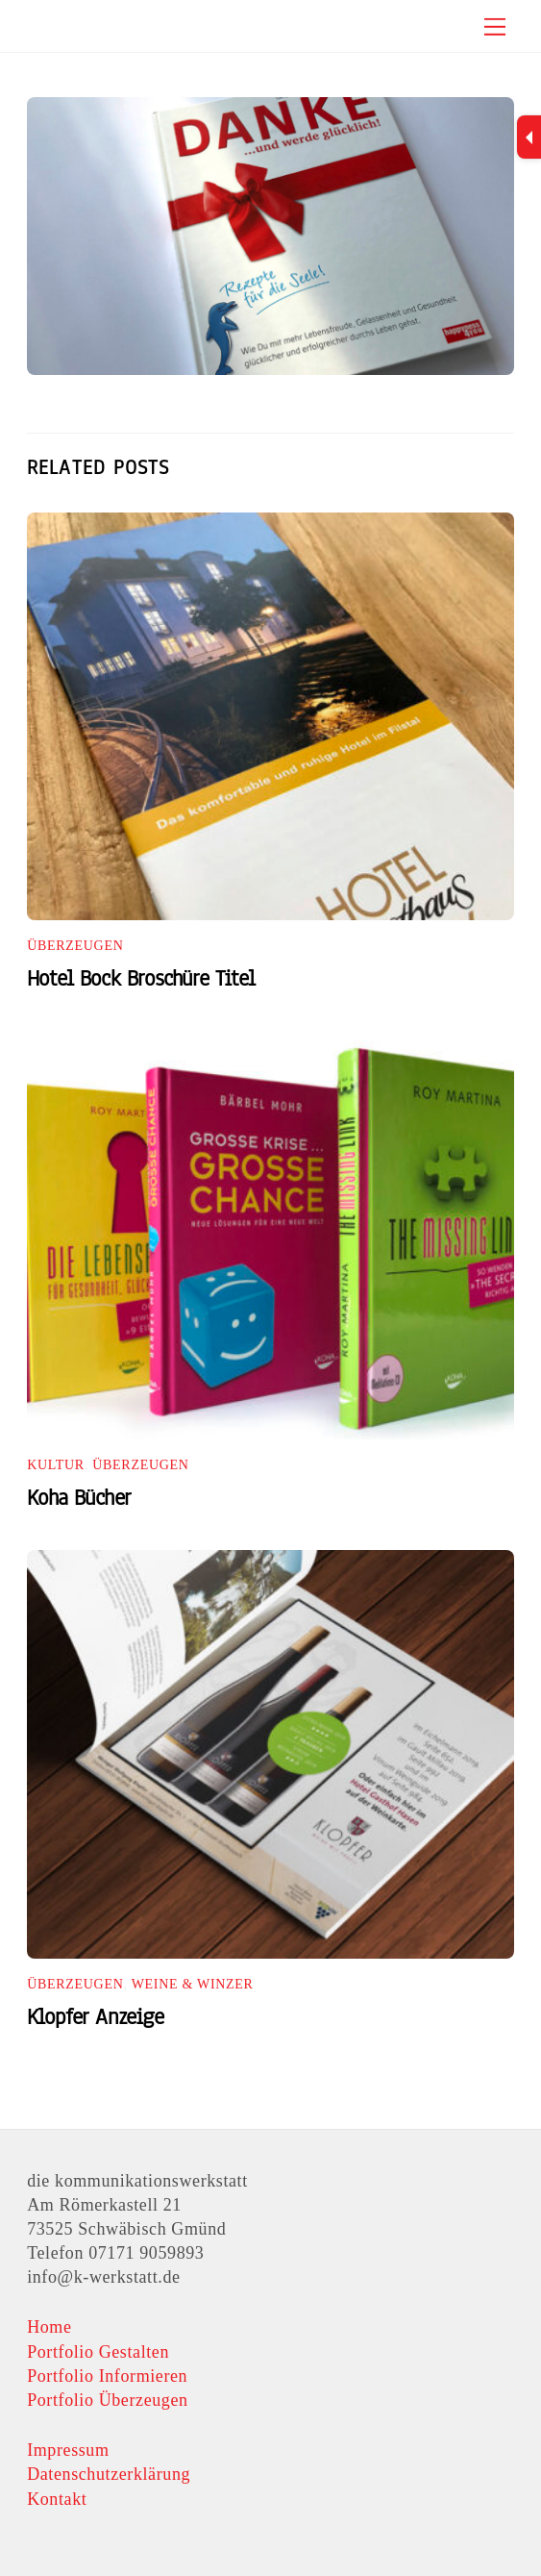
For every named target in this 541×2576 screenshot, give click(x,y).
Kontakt (56, 2499)
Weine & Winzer (193, 1984)
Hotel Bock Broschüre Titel (141, 978)
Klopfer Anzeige (95, 2017)
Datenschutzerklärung (108, 2474)
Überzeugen (75, 945)
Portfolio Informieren (107, 2376)
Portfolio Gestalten (98, 2352)
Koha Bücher (78, 1498)
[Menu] (495, 26)
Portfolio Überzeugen (107, 2400)
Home (49, 2327)
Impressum (68, 2450)
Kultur (56, 1465)
